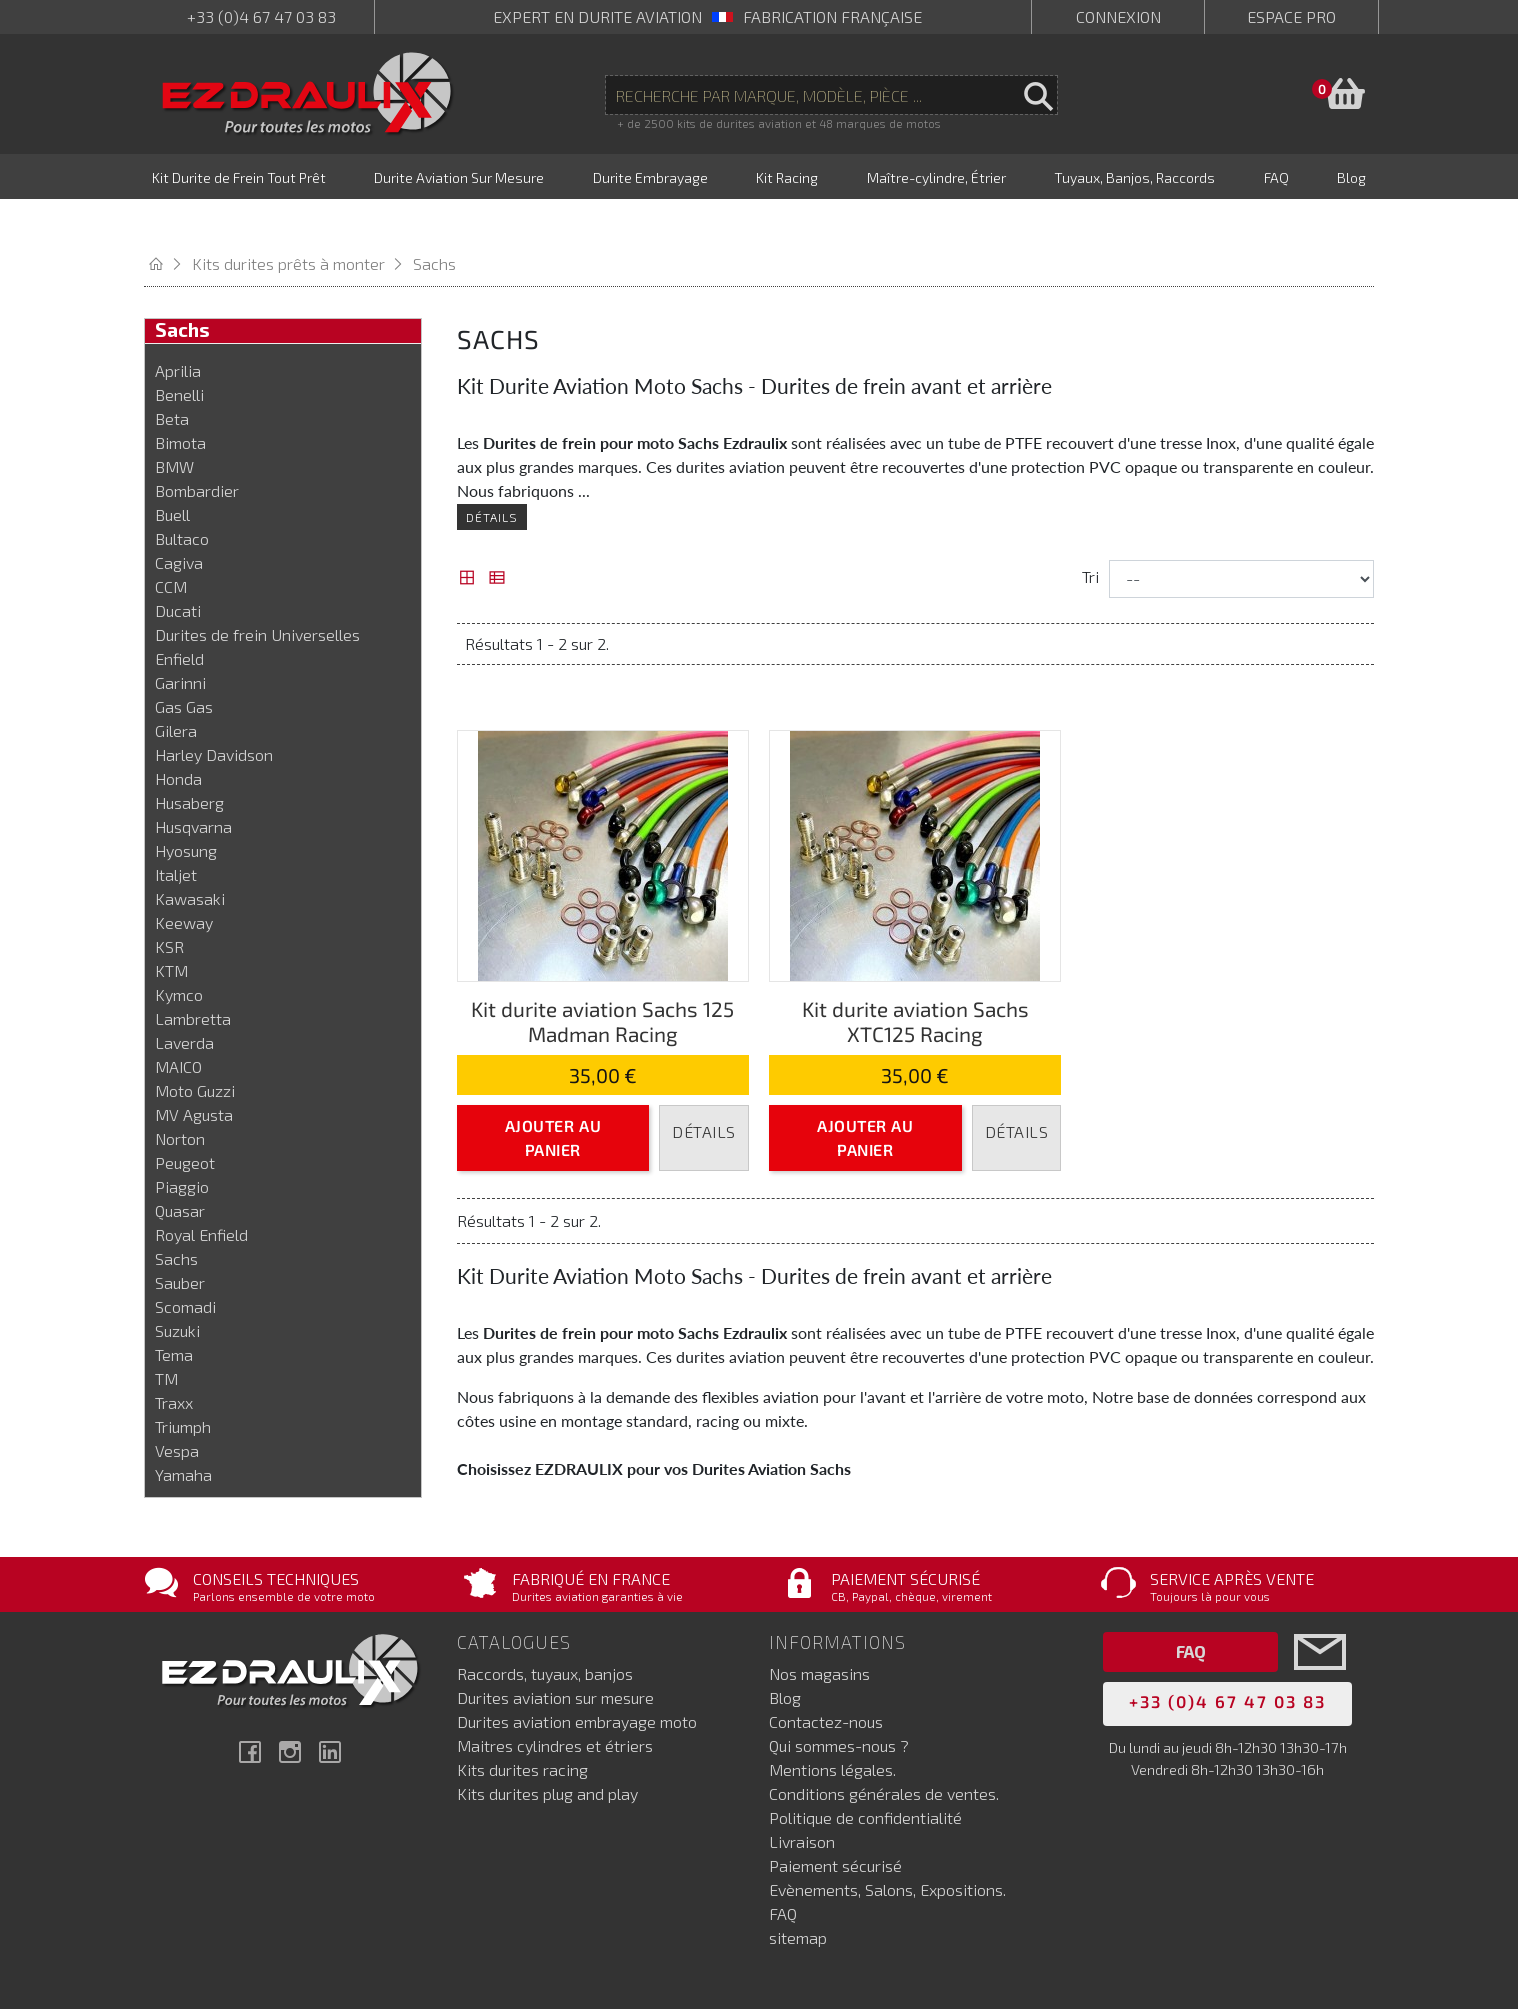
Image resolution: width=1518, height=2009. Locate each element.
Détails (492, 474)
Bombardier (197, 447)
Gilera (176, 687)
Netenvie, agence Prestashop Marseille (705, 1966)
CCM (171, 543)
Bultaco (182, 495)
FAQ (783, 1863)
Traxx (174, 1359)
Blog (785, 1647)
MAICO (178, 1023)
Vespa (177, 1407)
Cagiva (179, 519)
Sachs (176, 1215)
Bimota (180, 399)
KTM (171, 927)
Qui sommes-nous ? (839, 1695)
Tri (1090, 533)
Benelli (179, 351)
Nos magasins (819, 1623)
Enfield (179, 615)
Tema (174, 1311)
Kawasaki (190, 855)
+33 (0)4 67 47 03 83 (261, 16)
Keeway (184, 879)
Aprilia (178, 327)
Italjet (176, 831)
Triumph (183, 1383)
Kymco (179, 951)
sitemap (798, 1887)
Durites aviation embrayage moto (577, 1671)
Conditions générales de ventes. (884, 1743)
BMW (174, 423)
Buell (172, 471)
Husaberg (189, 759)
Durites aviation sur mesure (555, 1647)
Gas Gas (184, 663)
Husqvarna (193, 783)
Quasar (180, 1167)
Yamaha (183, 1431)
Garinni (180, 639)
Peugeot (185, 1119)
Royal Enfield (201, 1191)
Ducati (178, 567)
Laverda (184, 999)
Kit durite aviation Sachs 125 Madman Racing (602, 978)
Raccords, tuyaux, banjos (545, 1623)
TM (166, 1335)
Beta (172, 375)
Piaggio (182, 1143)
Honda (178, 735)
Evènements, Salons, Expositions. (887, 1839)
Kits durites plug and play (547, 1743)
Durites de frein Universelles (257, 591)
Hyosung (186, 807)
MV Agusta (194, 1071)
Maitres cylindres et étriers (555, 1695)
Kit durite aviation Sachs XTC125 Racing (915, 978)
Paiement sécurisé (835, 1815)
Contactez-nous (826, 1671)
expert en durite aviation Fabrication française (707, 16)
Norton (180, 1095)
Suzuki (177, 1287)
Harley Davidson (214, 711)
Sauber (180, 1239)
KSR (169, 903)
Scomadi (185, 1263)
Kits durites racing (522, 1719)
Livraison (802, 1791)
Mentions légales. (832, 1719)
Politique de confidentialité (865, 1767)
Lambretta (193, 975)
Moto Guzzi (195, 1047)
